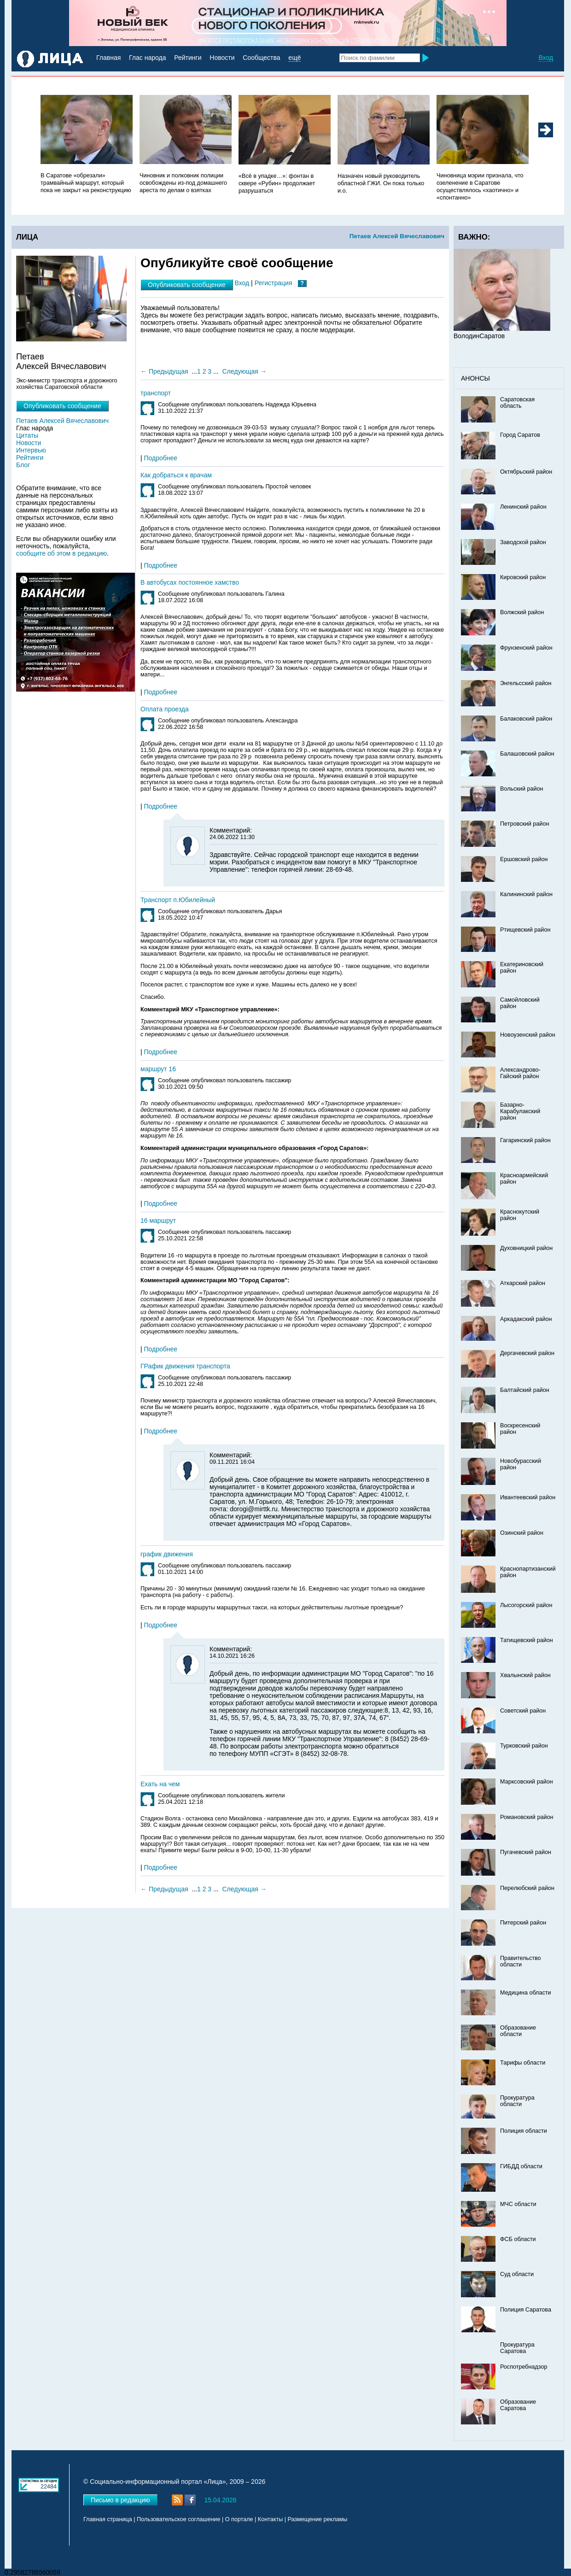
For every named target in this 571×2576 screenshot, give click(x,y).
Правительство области (520, 1961)
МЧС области (518, 2204)
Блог (23, 465)
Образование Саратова (518, 2405)
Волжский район (522, 612)
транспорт (155, 393)
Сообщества (261, 57)
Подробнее (161, 458)
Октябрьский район (526, 472)
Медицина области (525, 1992)
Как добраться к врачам (176, 475)
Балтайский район (524, 1390)
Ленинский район (523, 507)
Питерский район (523, 1922)
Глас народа (147, 57)
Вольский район (521, 789)
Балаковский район (526, 719)
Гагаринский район (525, 1140)
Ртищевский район (525, 930)
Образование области (518, 2030)
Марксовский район (526, 1781)
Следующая (240, 371)
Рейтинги (187, 57)
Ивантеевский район (527, 1497)
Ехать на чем (160, 1784)
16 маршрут (158, 1220)
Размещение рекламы (318, 2519)
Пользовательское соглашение (178, 2519)
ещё (294, 57)
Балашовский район (527, 754)
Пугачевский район (525, 1852)
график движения (166, 1554)
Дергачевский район (527, 1353)
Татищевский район (526, 1640)
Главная (108, 57)
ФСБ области (518, 2239)
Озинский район (521, 1533)
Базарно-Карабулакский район (520, 1111)
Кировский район (523, 577)
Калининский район (526, 894)
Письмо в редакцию (120, 2500)
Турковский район (524, 1746)
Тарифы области (522, 2063)
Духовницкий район (526, 1248)
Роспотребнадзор (524, 2367)
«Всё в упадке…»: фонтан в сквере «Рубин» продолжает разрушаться (277, 183)
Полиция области (523, 2131)
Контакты (270, 2519)
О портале (239, 2519)
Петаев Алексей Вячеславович (397, 236)
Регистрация (273, 283)
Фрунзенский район (526, 648)
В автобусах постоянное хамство (189, 582)
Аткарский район (522, 1283)
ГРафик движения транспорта (185, 1366)
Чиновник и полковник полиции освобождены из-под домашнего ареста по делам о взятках (183, 183)
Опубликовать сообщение (187, 284)
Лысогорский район (526, 1605)
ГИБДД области (521, 2166)
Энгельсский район (526, 683)
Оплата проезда (164, 709)
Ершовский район (524, 859)
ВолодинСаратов (479, 336)
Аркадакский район (526, 1319)
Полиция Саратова (525, 2309)
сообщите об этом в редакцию (61, 553)
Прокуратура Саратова (517, 2347)
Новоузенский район (527, 1035)
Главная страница (107, 2519)
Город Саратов (520, 435)
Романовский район (526, 1817)
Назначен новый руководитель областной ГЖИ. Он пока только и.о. (381, 183)
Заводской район (523, 542)
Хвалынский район (525, 1675)
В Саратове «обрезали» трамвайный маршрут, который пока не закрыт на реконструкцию (86, 183)
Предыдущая (168, 371)
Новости (222, 57)
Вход (545, 57)
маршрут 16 (158, 1069)
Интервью (31, 450)
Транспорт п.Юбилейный (177, 900)
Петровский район (524, 824)
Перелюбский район (527, 1888)
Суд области (517, 2274)
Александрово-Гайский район (520, 1073)
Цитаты (27, 435)
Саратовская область (517, 402)
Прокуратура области (517, 2101)
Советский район (523, 1711)
